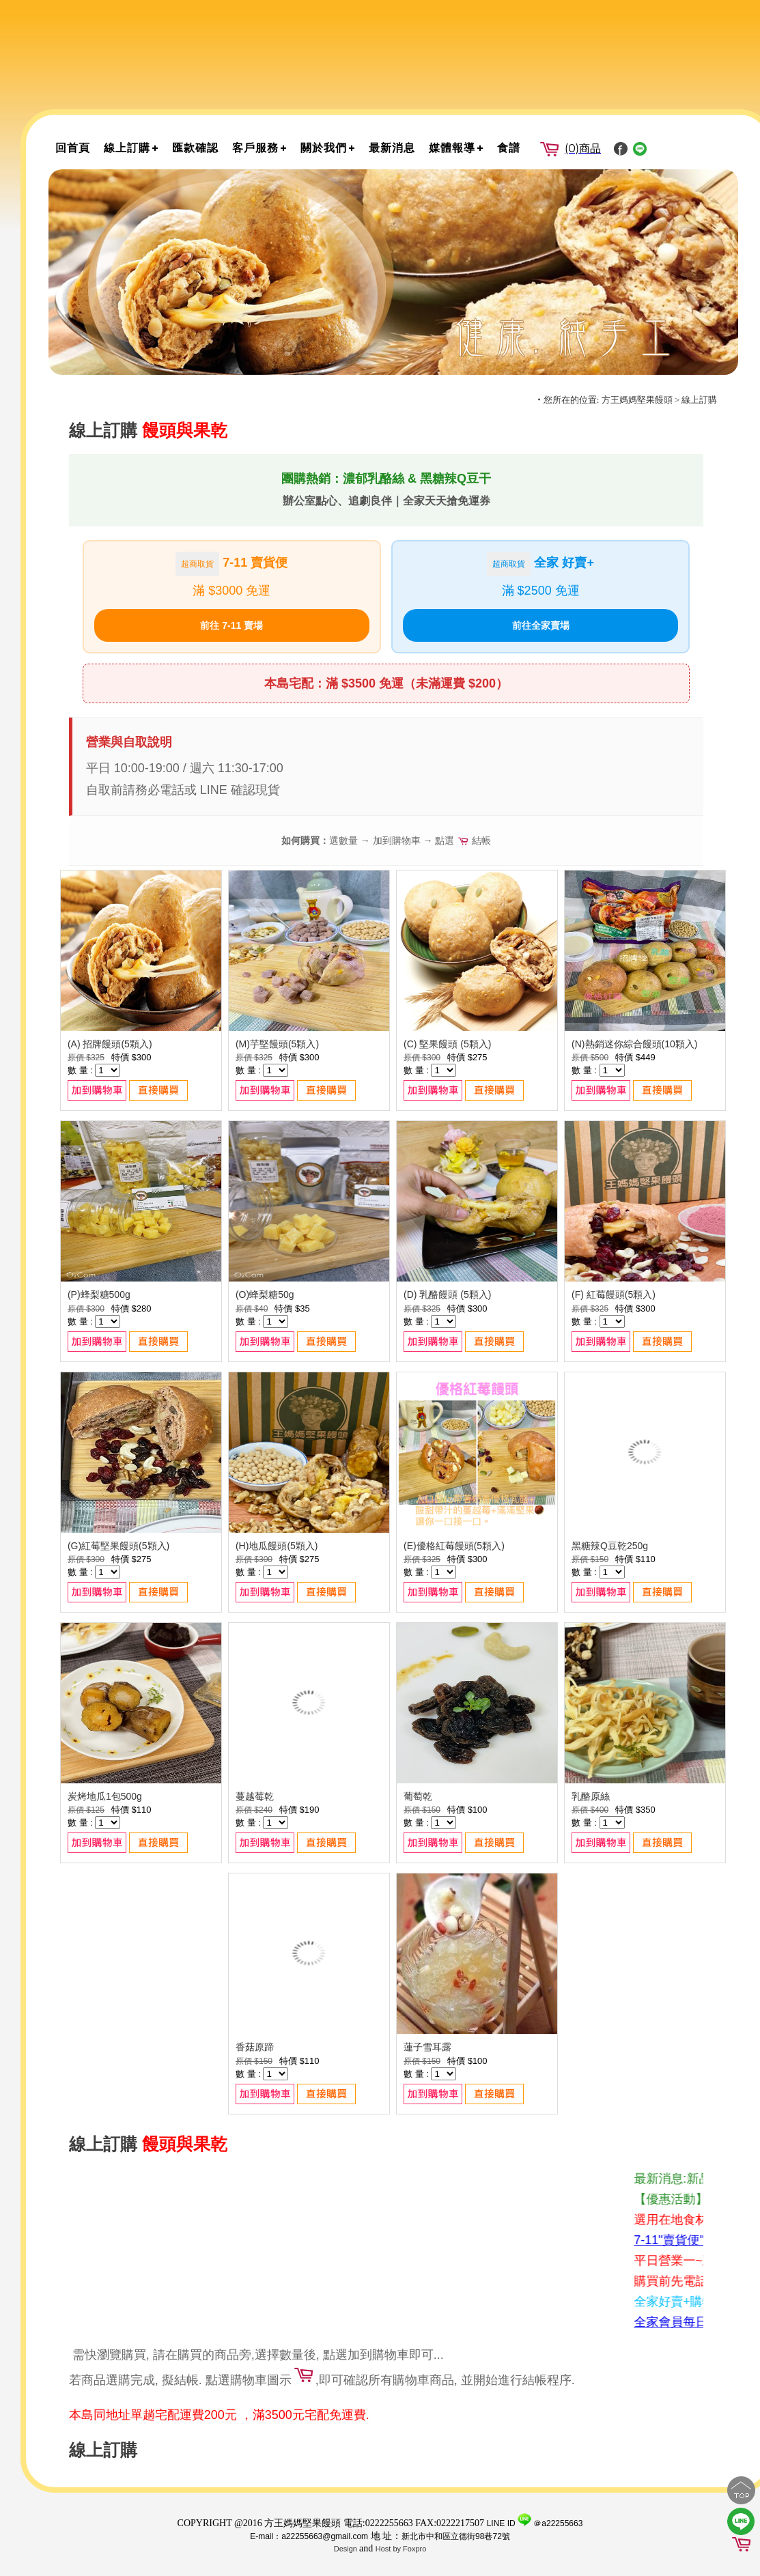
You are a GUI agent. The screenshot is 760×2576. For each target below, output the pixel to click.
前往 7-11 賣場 (231, 625)
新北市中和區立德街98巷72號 (456, 2536)
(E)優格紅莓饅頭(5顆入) (454, 1545)
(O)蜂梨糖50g (265, 1294)
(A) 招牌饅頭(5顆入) (110, 1043)
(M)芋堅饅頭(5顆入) (277, 1043)
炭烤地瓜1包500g (105, 1796)
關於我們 (323, 147)
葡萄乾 (418, 1796)
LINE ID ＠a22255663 (535, 2523)
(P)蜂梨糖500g (99, 1294)
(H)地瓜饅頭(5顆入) (277, 1545)
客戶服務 (255, 147)
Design (346, 2549)
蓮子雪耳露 (427, 2046)
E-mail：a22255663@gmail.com (309, 2536)
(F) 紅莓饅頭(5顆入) (614, 1294)
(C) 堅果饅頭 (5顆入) (447, 1043)
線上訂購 (127, 147)
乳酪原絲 (591, 1796)
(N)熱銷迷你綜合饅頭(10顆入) (634, 1043)
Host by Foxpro (401, 2549)
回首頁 (72, 147)
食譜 (508, 147)
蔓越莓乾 (255, 1796)
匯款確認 (195, 147)
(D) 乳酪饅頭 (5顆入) (447, 1294)
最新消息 (392, 147)
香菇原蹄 (255, 2046)
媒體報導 (452, 147)
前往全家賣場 (540, 625)
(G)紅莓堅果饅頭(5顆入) (118, 1545)
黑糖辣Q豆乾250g (610, 1545)
